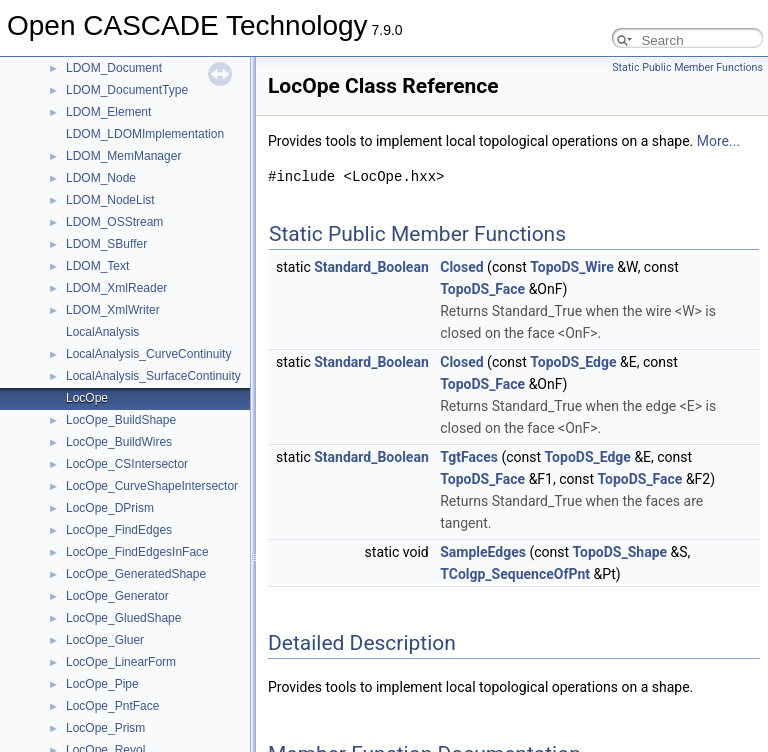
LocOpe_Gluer (105, 640)
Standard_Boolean (371, 267)
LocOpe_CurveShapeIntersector (152, 486)
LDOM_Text (97, 266)
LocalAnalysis (102, 332)
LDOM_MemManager (123, 156)
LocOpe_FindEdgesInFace (137, 552)
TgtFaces (469, 457)
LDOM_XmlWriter (113, 310)
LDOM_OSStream (114, 222)
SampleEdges (483, 552)
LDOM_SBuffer (106, 244)
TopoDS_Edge (573, 362)
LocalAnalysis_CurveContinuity (148, 354)
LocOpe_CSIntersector (127, 464)
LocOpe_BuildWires (119, 442)
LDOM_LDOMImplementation (145, 134)
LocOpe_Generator (117, 596)
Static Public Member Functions (687, 67)
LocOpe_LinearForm (121, 662)
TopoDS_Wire (572, 267)
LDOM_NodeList (110, 200)
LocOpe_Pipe (102, 684)
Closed (461, 267)
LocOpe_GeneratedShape (136, 574)
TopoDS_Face (482, 289)
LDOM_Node (101, 178)
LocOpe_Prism (105, 728)
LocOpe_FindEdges (119, 530)
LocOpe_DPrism (110, 508)
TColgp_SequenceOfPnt (515, 574)
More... (718, 141)
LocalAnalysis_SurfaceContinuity (153, 376)
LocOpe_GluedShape (123, 618)
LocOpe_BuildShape (121, 420)
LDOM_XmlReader (116, 288)
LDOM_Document (114, 68)
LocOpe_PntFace (112, 706)
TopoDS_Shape (620, 552)
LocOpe (87, 398)
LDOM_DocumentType (127, 90)
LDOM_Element (108, 112)
